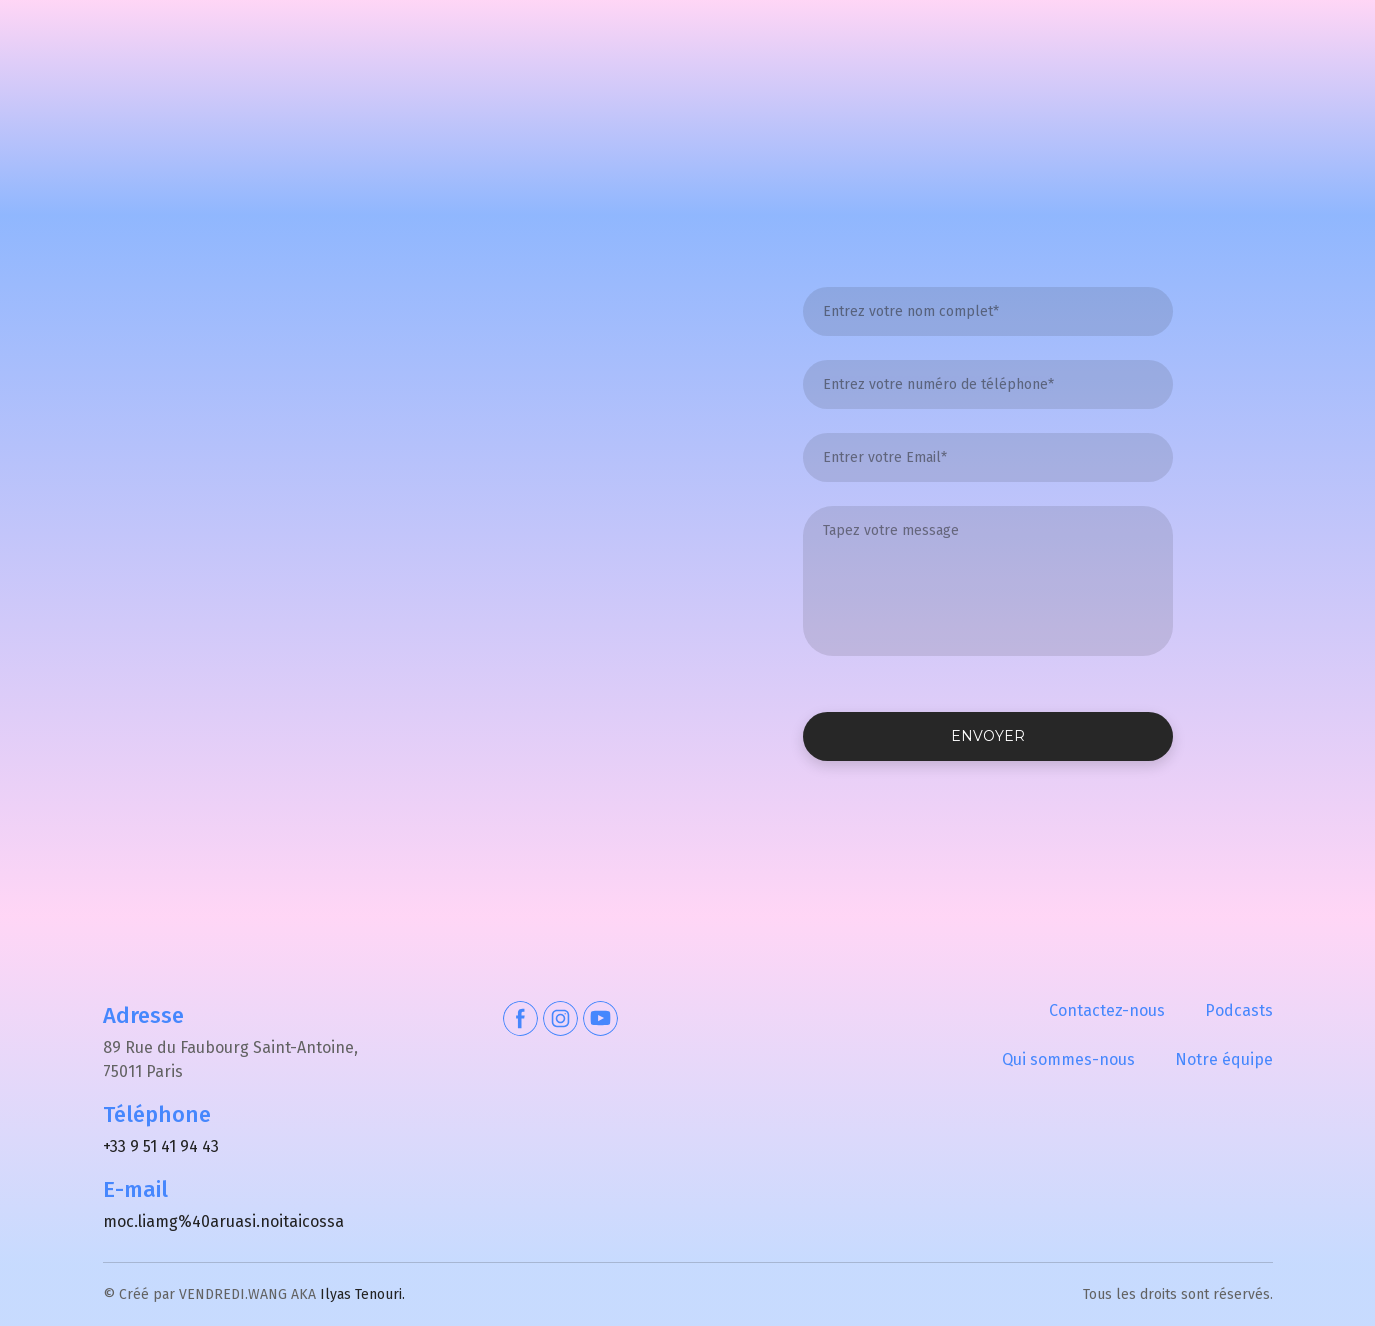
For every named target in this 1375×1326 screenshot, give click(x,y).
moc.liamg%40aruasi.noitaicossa (223, 1221)
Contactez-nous (1107, 1010)
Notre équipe (1224, 1059)
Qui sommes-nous (1068, 1059)
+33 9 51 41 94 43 (161, 1146)
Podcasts (1239, 1010)
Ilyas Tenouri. (362, 1294)
